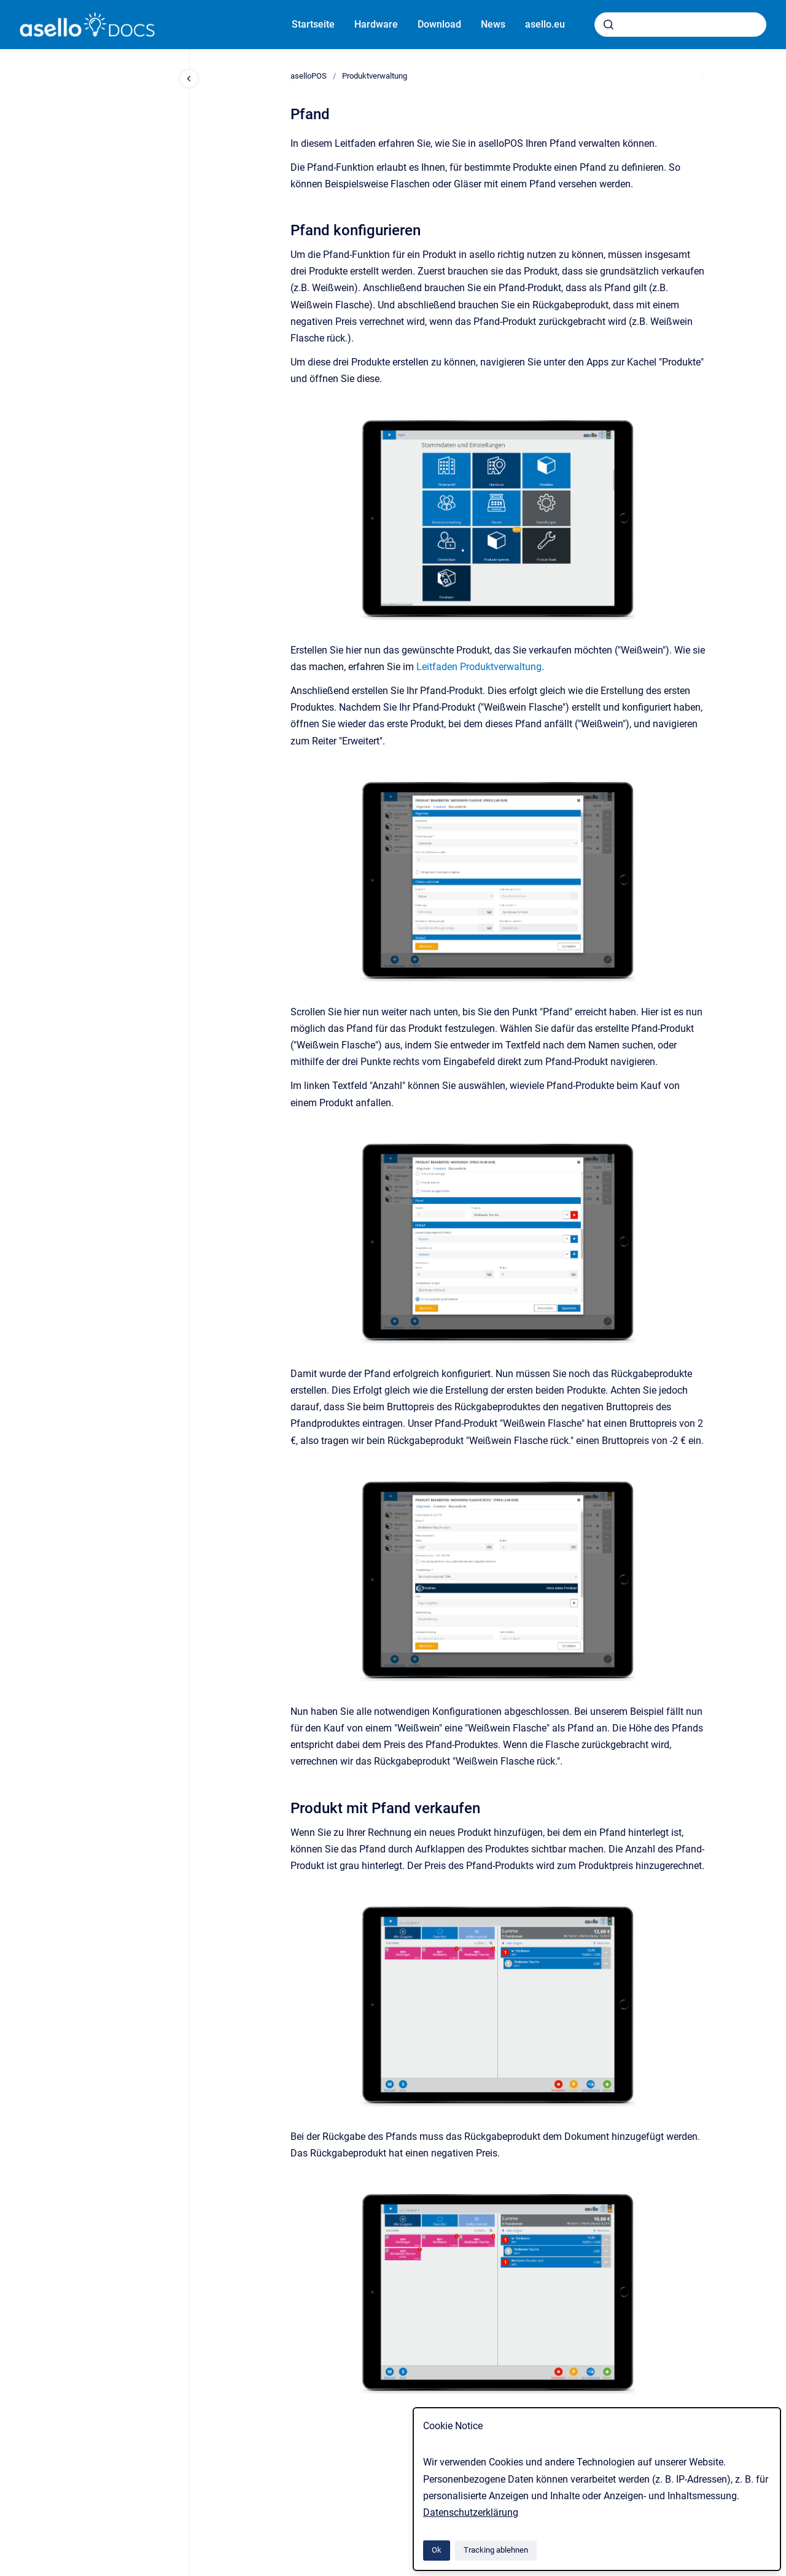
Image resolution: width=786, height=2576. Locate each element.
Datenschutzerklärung (470, 2512)
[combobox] (680, 24)
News (493, 24)
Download (439, 24)
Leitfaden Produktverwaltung (479, 667)
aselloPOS (308, 75)
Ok (437, 2550)
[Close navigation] (189, 78)
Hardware (376, 24)
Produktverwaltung (374, 75)
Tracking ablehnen (496, 2550)
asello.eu (545, 24)
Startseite (313, 24)
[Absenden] (608, 24)
